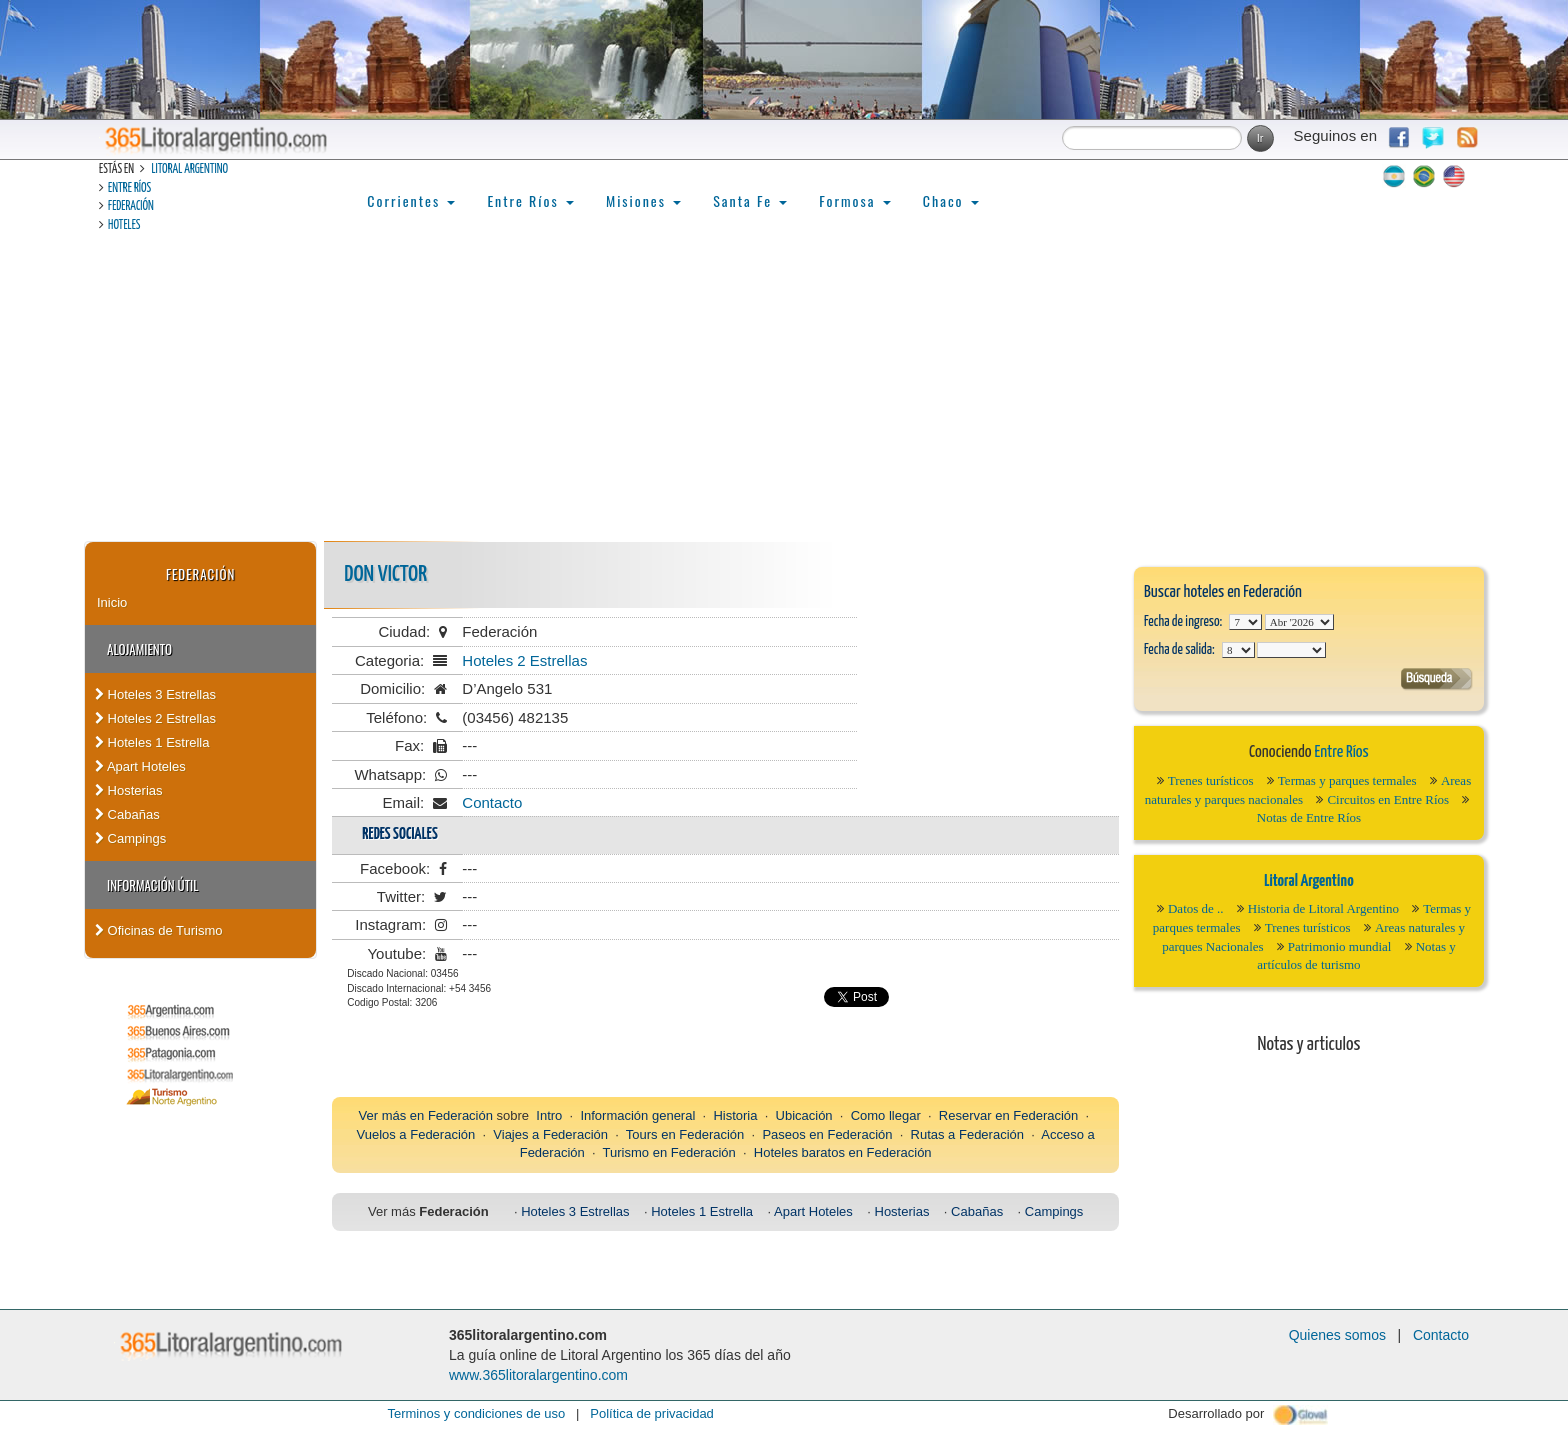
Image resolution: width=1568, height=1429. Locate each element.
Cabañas (127, 814)
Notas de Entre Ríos (1309, 817)
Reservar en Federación (1008, 1115)
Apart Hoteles (140, 766)
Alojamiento (139, 649)
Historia (735, 1115)
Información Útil (152, 885)
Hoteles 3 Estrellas (155, 694)
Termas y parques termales (1347, 780)
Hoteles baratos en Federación (843, 1152)
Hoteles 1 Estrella (152, 742)
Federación (131, 206)
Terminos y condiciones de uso (476, 1413)
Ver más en (393, 1115)
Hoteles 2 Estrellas (155, 718)
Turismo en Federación (669, 1152)
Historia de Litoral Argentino (1323, 908)
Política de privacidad (652, 1413)
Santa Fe (750, 200)
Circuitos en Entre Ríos (1388, 799)
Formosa (854, 200)
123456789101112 (1299, 622)
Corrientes (411, 200)
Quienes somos (1337, 1335)
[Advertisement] (784, 391)
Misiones (643, 200)
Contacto (492, 802)
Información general (637, 1115)
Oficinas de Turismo (159, 930)
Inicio (112, 602)
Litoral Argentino (189, 169)
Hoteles (124, 225)
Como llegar (886, 1115)
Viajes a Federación (550, 1134)
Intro (549, 1115)
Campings (130, 838)
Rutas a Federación (967, 1134)
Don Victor (385, 574)
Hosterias (129, 790)
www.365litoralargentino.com (538, 1375)
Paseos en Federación (827, 1134)
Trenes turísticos (1211, 780)
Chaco (951, 200)
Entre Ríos (129, 188)
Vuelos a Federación (415, 1134)
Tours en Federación (685, 1134)
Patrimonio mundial (1340, 946)
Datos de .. (1196, 908)
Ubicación (804, 1115)
